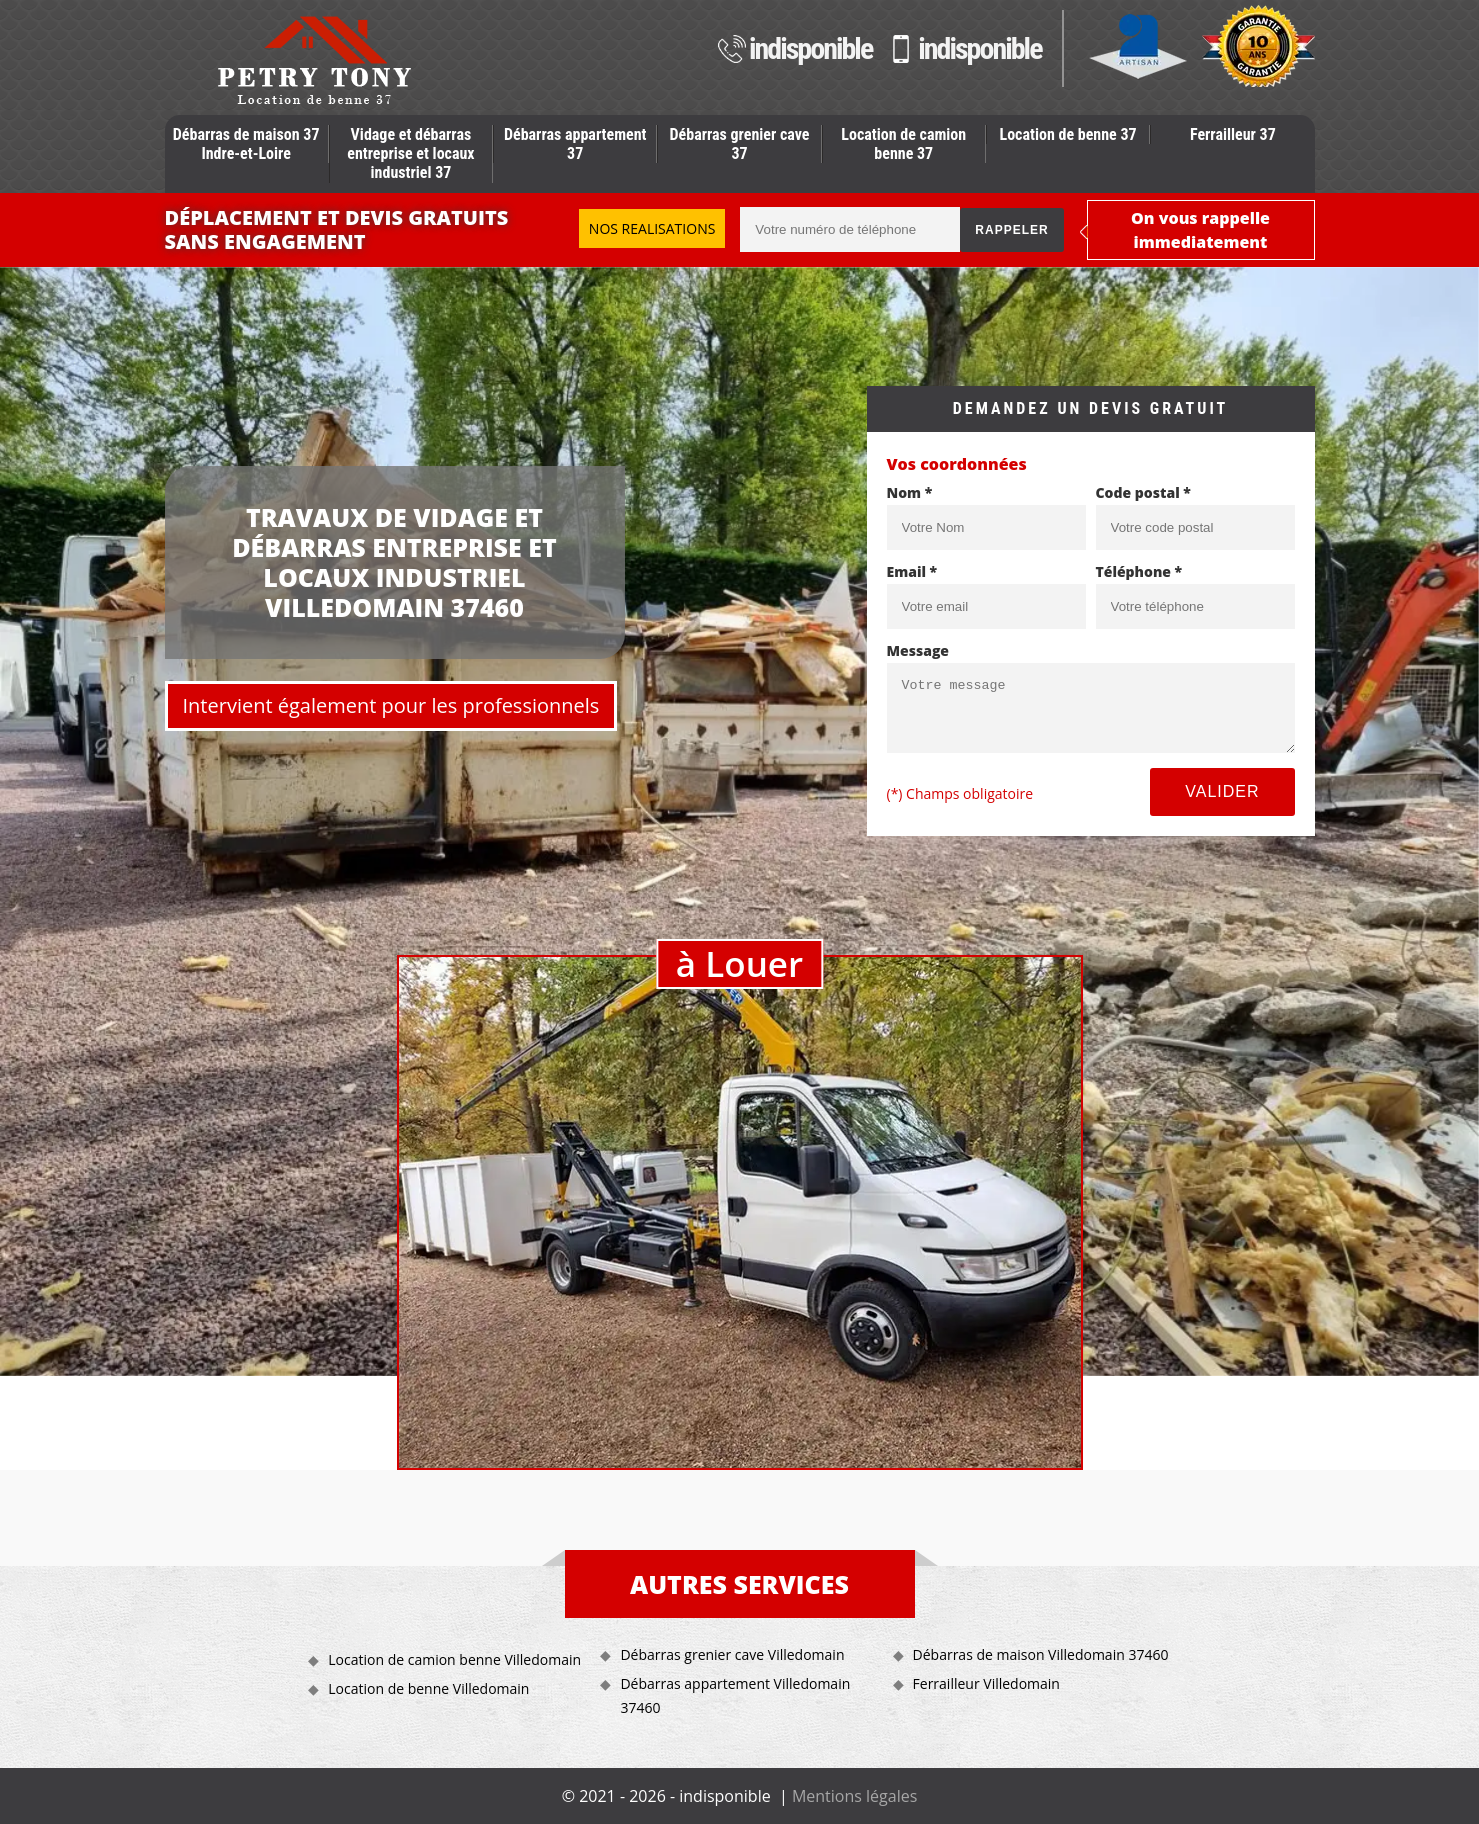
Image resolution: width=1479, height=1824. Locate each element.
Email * (912, 571)
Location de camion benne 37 (903, 144)
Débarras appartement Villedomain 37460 (735, 1695)
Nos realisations (652, 228)
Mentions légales (854, 1796)
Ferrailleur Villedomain (986, 1683)
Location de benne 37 (1068, 134)
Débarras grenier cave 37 (740, 144)
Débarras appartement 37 (575, 144)
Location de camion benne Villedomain (454, 1659)
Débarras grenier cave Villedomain (732, 1654)
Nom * (910, 492)
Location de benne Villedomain (428, 1688)
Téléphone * (1139, 571)
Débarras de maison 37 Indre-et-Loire (246, 144)
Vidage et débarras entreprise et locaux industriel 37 (410, 153)
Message (918, 650)
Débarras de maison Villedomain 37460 (1041, 1654)
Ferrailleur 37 (1233, 134)
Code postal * (1143, 492)
